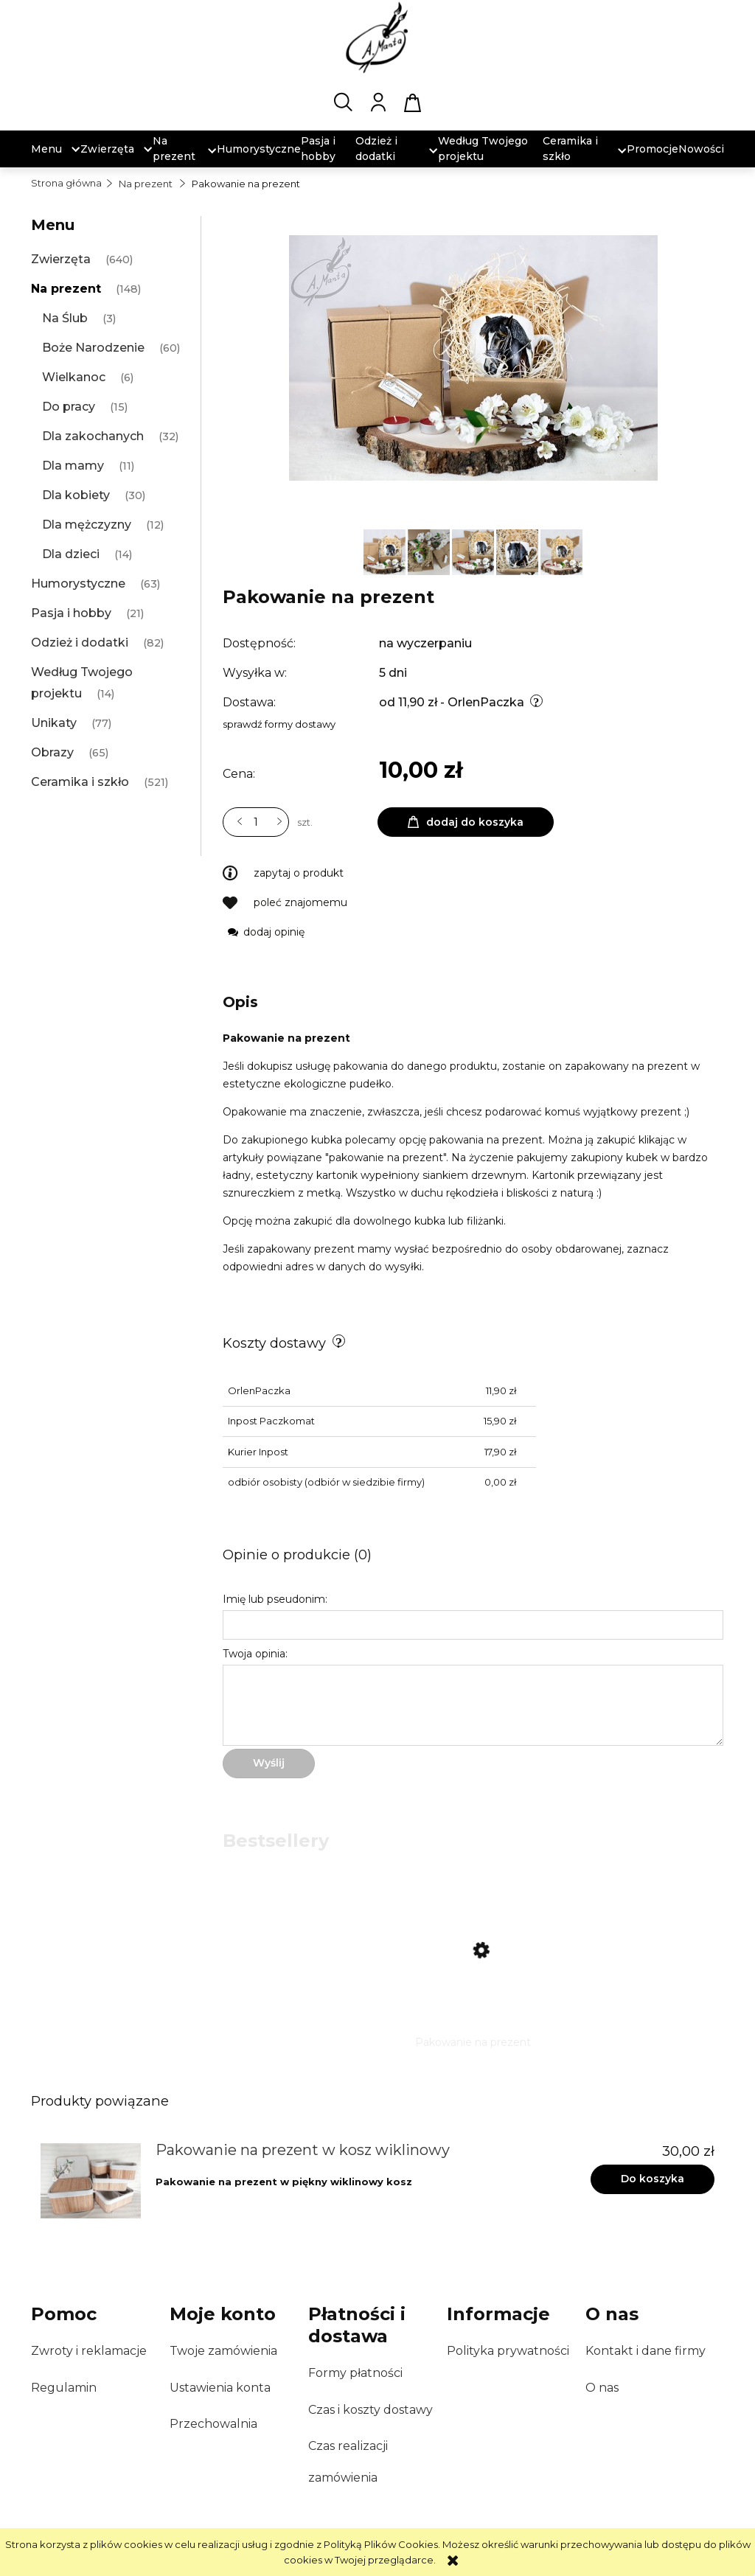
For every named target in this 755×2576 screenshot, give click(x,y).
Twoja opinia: (255, 1653)
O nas (602, 2388)
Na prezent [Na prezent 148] (66, 289)
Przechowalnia (213, 2424)
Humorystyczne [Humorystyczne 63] (78, 584)
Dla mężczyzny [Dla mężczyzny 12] (86, 525)
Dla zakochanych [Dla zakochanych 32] (93, 436)
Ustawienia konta (220, 2388)
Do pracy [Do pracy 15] (68, 407)
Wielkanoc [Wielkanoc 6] (73, 377)
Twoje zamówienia (223, 2351)
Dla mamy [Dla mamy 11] (73, 466)
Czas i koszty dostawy (370, 2410)
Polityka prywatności (508, 2351)
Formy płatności (355, 2373)
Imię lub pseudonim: (275, 1599)
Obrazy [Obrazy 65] (52, 752)
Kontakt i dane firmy (645, 2351)
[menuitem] (46, 149)
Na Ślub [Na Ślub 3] (65, 318)
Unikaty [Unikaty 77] (54, 723)
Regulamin (64, 2388)
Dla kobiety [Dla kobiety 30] (76, 495)
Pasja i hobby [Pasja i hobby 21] (71, 613)
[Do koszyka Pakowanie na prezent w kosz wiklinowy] (652, 2179)
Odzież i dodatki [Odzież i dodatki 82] (79, 643)
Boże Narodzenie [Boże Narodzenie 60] (93, 348)
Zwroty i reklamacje (89, 2351)
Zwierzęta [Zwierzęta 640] (61, 259)
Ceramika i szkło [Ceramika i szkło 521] (80, 782)
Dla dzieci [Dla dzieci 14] (71, 554)
